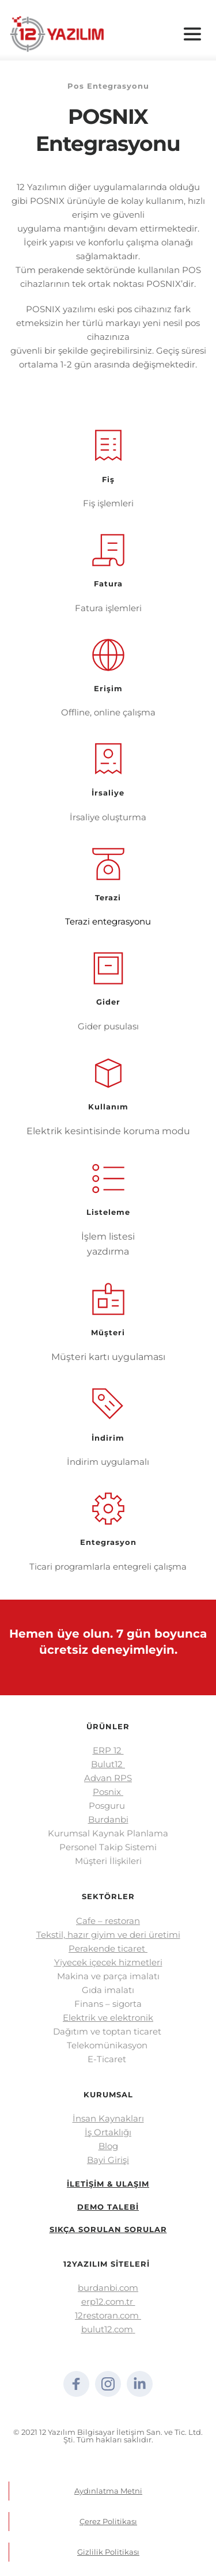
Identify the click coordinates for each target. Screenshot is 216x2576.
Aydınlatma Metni (108, 2490)
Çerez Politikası (108, 2521)
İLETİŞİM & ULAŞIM (108, 2183)
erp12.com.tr (108, 2301)
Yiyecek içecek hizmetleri (108, 1962)
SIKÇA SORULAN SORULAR (108, 2229)
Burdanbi (108, 1819)
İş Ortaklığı (108, 2132)
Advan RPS (108, 1777)
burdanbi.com (108, 2287)
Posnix (108, 1791)
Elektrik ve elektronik (108, 2017)
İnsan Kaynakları (108, 2118)
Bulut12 (108, 1764)
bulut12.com (107, 2329)
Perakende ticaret (108, 1948)
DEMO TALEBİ (108, 2206)
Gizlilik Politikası (108, 2551)
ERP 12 (108, 1750)
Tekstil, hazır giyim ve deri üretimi (108, 1934)
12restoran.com (108, 2315)
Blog (108, 2146)
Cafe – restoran (108, 1920)
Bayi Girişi (108, 2159)
